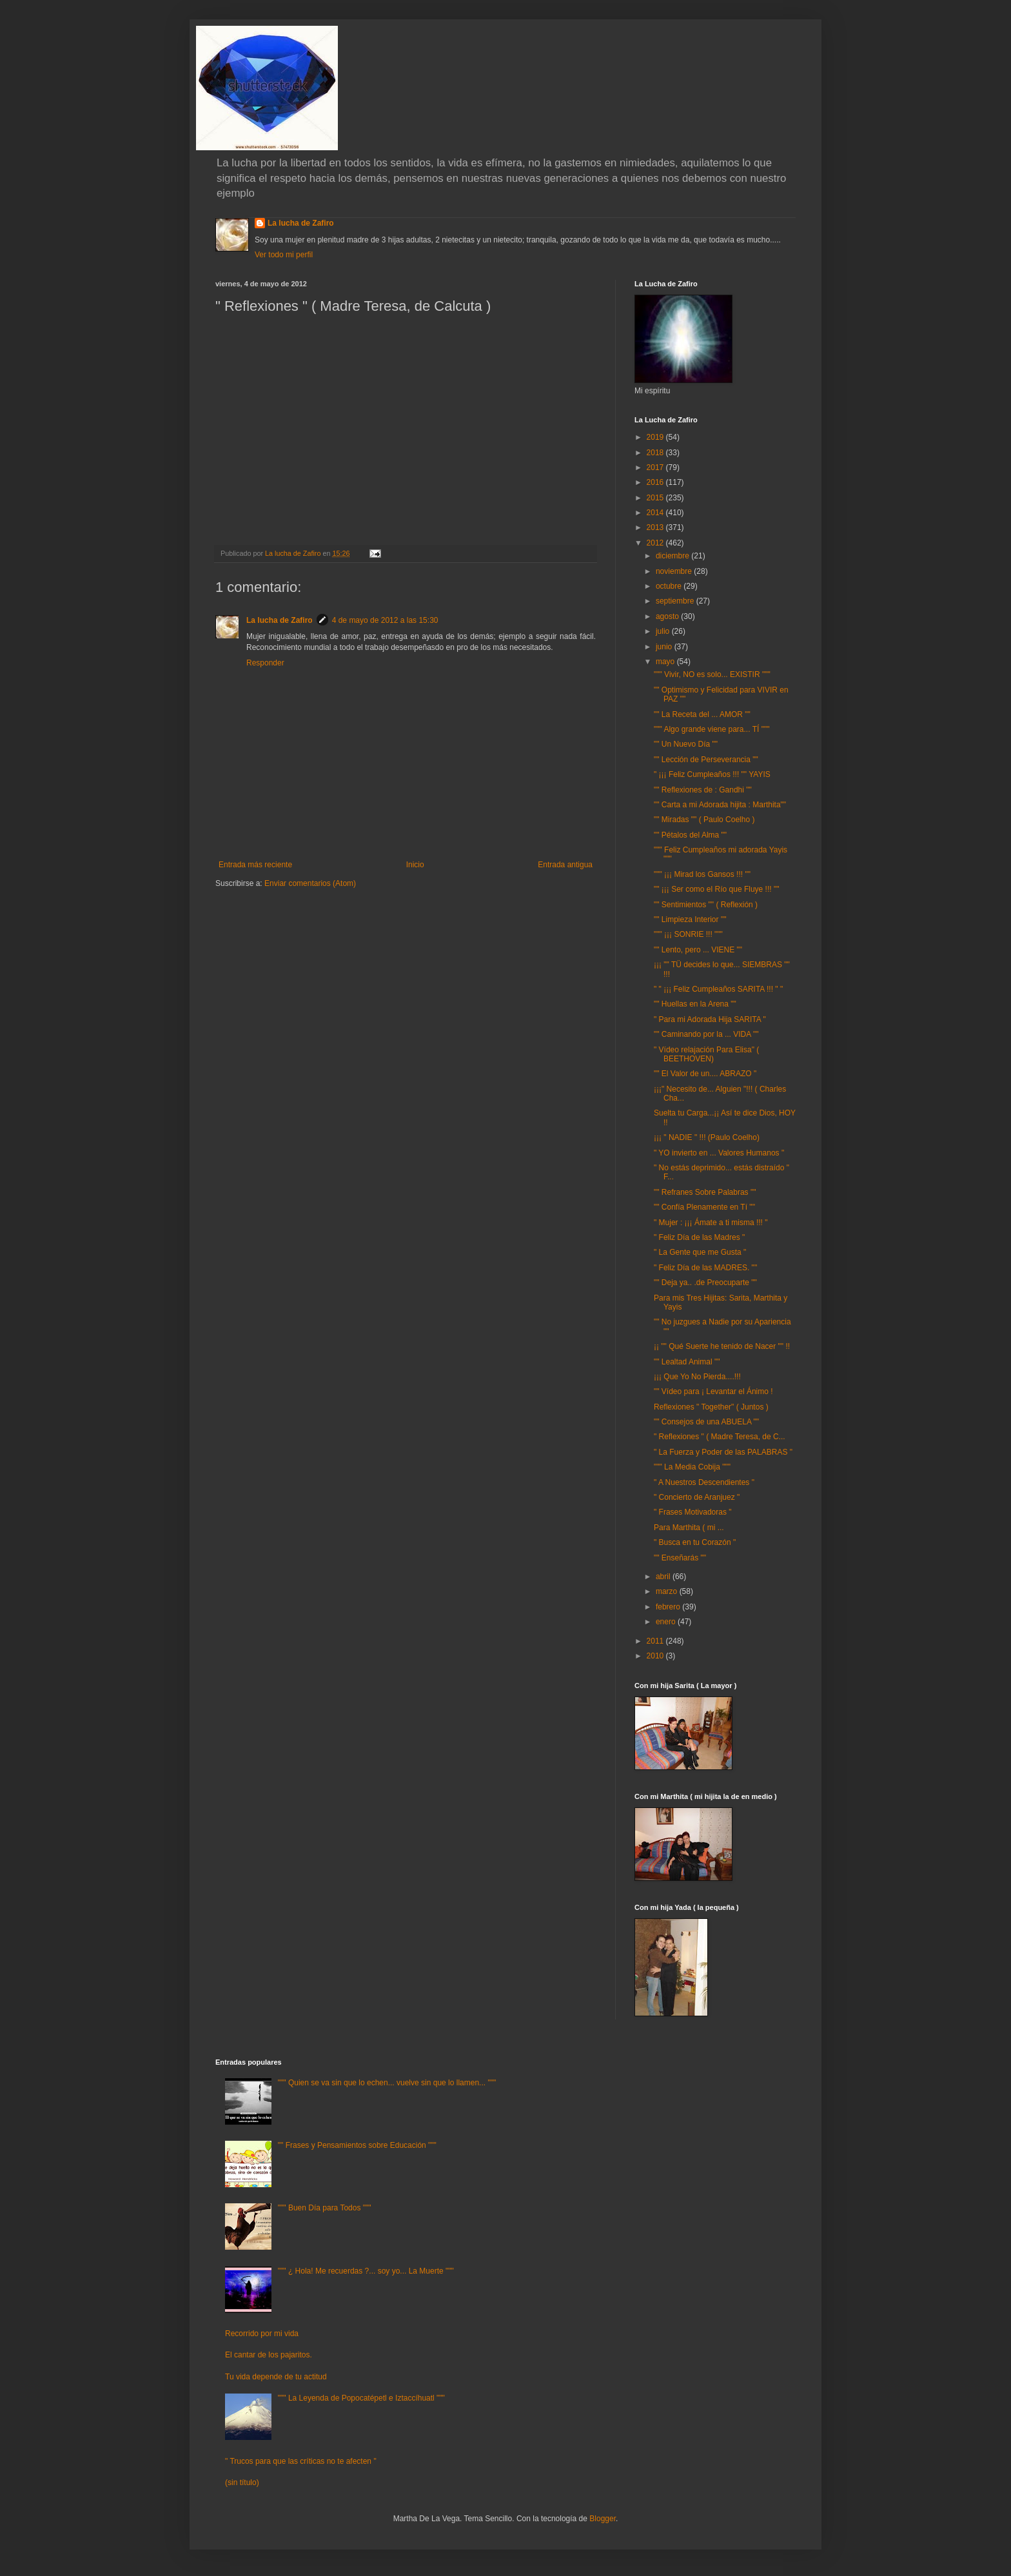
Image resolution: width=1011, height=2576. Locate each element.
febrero (669, 1606)
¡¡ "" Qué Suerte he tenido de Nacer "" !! (722, 1346)
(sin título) (242, 2482)
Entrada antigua (565, 864)
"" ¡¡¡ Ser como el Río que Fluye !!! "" (716, 889)
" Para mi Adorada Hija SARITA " (710, 1019)
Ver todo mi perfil (284, 254)
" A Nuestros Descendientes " (704, 1482)
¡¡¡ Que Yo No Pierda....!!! (697, 1376)
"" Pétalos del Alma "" (690, 835)
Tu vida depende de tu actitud (276, 2376)
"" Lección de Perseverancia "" (706, 759)
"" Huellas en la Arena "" (695, 1003)
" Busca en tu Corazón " (695, 1542)
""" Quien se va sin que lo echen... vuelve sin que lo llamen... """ (387, 2082)
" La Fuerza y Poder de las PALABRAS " (723, 1452)
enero (667, 1621)
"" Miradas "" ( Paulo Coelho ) (704, 819)
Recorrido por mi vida (262, 2333)
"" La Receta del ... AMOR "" (702, 714)
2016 (656, 482)
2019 (656, 437)
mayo (666, 661)
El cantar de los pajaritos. (268, 2354)
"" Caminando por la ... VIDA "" (706, 1034)
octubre (669, 586)
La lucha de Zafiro (301, 223)
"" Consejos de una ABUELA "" (706, 1421)
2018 (656, 452)
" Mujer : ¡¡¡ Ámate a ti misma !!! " (711, 1222)
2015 (656, 497)
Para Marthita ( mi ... (689, 1527)
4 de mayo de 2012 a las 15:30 (385, 620)
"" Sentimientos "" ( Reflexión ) (706, 904)
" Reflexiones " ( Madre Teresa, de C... (719, 1436)
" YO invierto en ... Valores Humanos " (719, 1152)
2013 (656, 527)
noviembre (675, 571)
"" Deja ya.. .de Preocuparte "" (705, 1282)
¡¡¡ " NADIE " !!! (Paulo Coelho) (707, 1137)
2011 (656, 1641)
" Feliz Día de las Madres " (699, 1237)
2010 (656, 1655)
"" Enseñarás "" (680, 1557)
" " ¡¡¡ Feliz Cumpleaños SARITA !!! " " (718, 989)
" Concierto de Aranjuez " (697, 1497)
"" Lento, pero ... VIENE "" (698, 949)
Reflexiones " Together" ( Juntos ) (711, 1406)
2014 (656, 512)
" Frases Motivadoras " (693, 1512)
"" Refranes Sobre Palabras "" (705, 1192)
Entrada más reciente (255, 864)
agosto (668, 616)
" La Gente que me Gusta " (700, 1252)
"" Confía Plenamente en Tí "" (704, 1207)
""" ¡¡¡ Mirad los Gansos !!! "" (702, 874)
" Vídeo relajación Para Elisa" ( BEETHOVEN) (706, 1054)
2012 (656, 542)
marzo (668, 1591)
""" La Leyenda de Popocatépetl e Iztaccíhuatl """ (361, 2398)
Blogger (602, 2518)
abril (664, 1576)
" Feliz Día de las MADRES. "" (705, 1267)
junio (665, 646)
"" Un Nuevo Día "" (686, 744)
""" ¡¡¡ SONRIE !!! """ (688, 934)
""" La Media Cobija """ (692, 1466)
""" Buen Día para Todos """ (324, 2207)
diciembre (673, 555)
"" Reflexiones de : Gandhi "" (703, 789)
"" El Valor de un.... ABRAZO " (705, 1073)
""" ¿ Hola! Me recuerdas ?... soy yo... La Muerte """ (366, 2271)
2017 (656, 467)
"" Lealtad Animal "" (687, 1361)
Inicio (415, 864)
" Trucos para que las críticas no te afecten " (301, 2461)
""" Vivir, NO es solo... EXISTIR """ (712, 674)
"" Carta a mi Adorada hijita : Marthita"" (720, 804)
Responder (265, 662)
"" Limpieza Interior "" (690, 919)
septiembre (676, 600)
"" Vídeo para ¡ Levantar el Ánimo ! (713, 1391)
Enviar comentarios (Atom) (310, 883)
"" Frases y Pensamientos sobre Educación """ (357, 2145)
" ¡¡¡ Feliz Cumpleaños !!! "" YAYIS (712, 774)
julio (664, 631)
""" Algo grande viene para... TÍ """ (711, 729)
